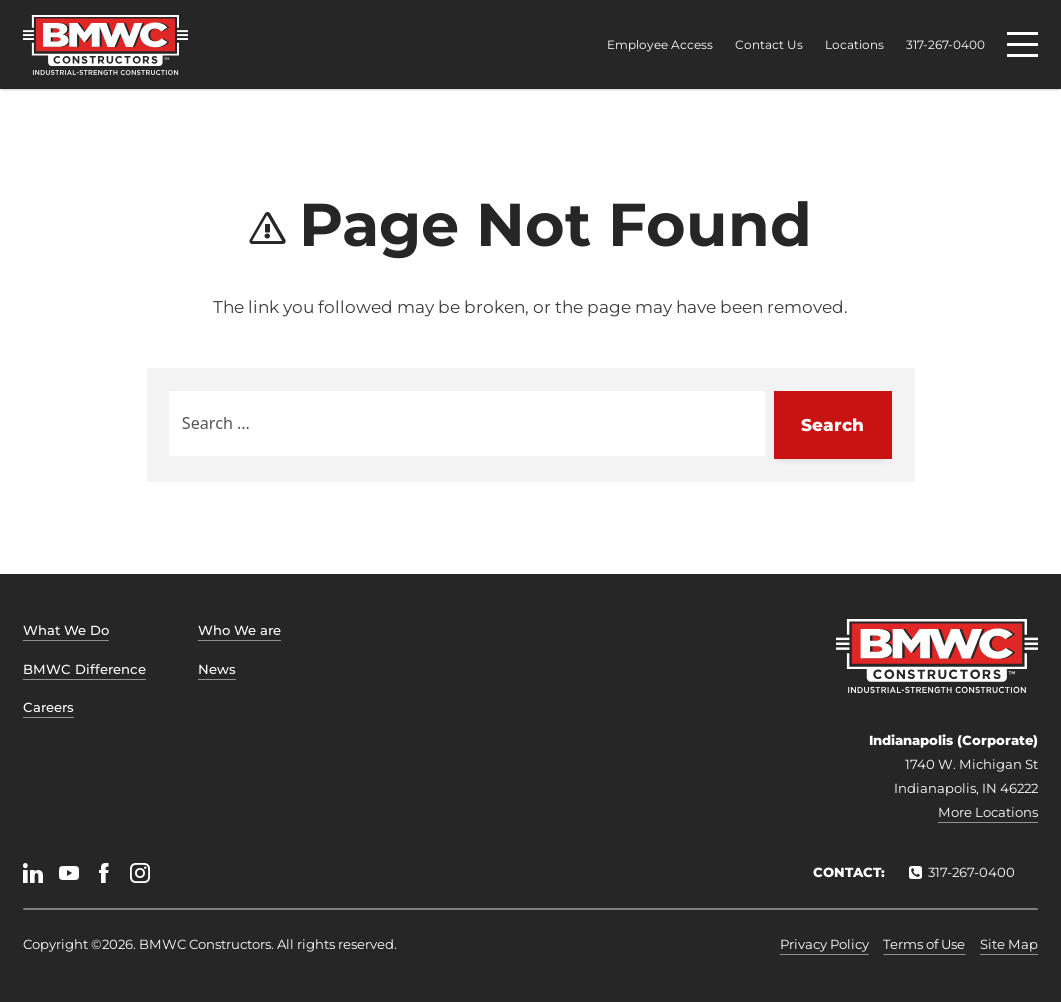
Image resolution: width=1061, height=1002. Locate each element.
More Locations (988, 812)
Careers (48, 707)
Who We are (239, 630)
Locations (854, 45)
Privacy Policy (824, 944)
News (217, 669)
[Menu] (1022, 44)
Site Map (1009, 944)
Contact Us (769, 45)
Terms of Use (924, 944)
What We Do (66, 630)
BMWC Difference (84, 669)
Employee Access (660, 45)
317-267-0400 (945, 45)
